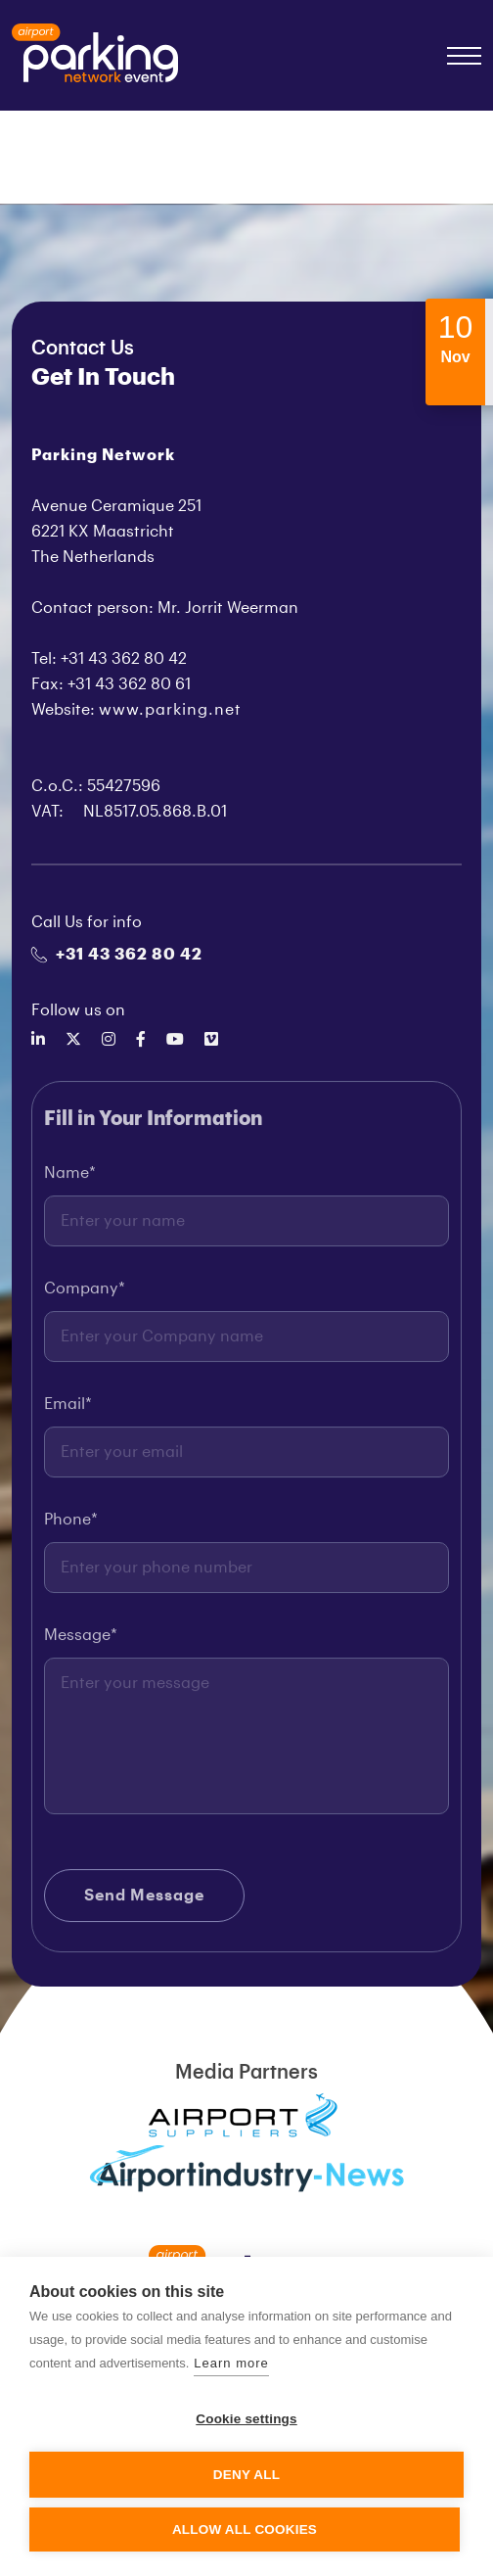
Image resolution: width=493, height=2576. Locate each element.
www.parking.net (170, 710)
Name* (70, 1179)
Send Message (144, 1901)
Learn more (231, 2363)
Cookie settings (246, 2419)
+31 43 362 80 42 (116, 954)
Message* (80, 1641)
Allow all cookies (244, 2529)
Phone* (71, 1525)
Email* (68, 1410)
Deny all (246, 2474)
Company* (84, 1294)
